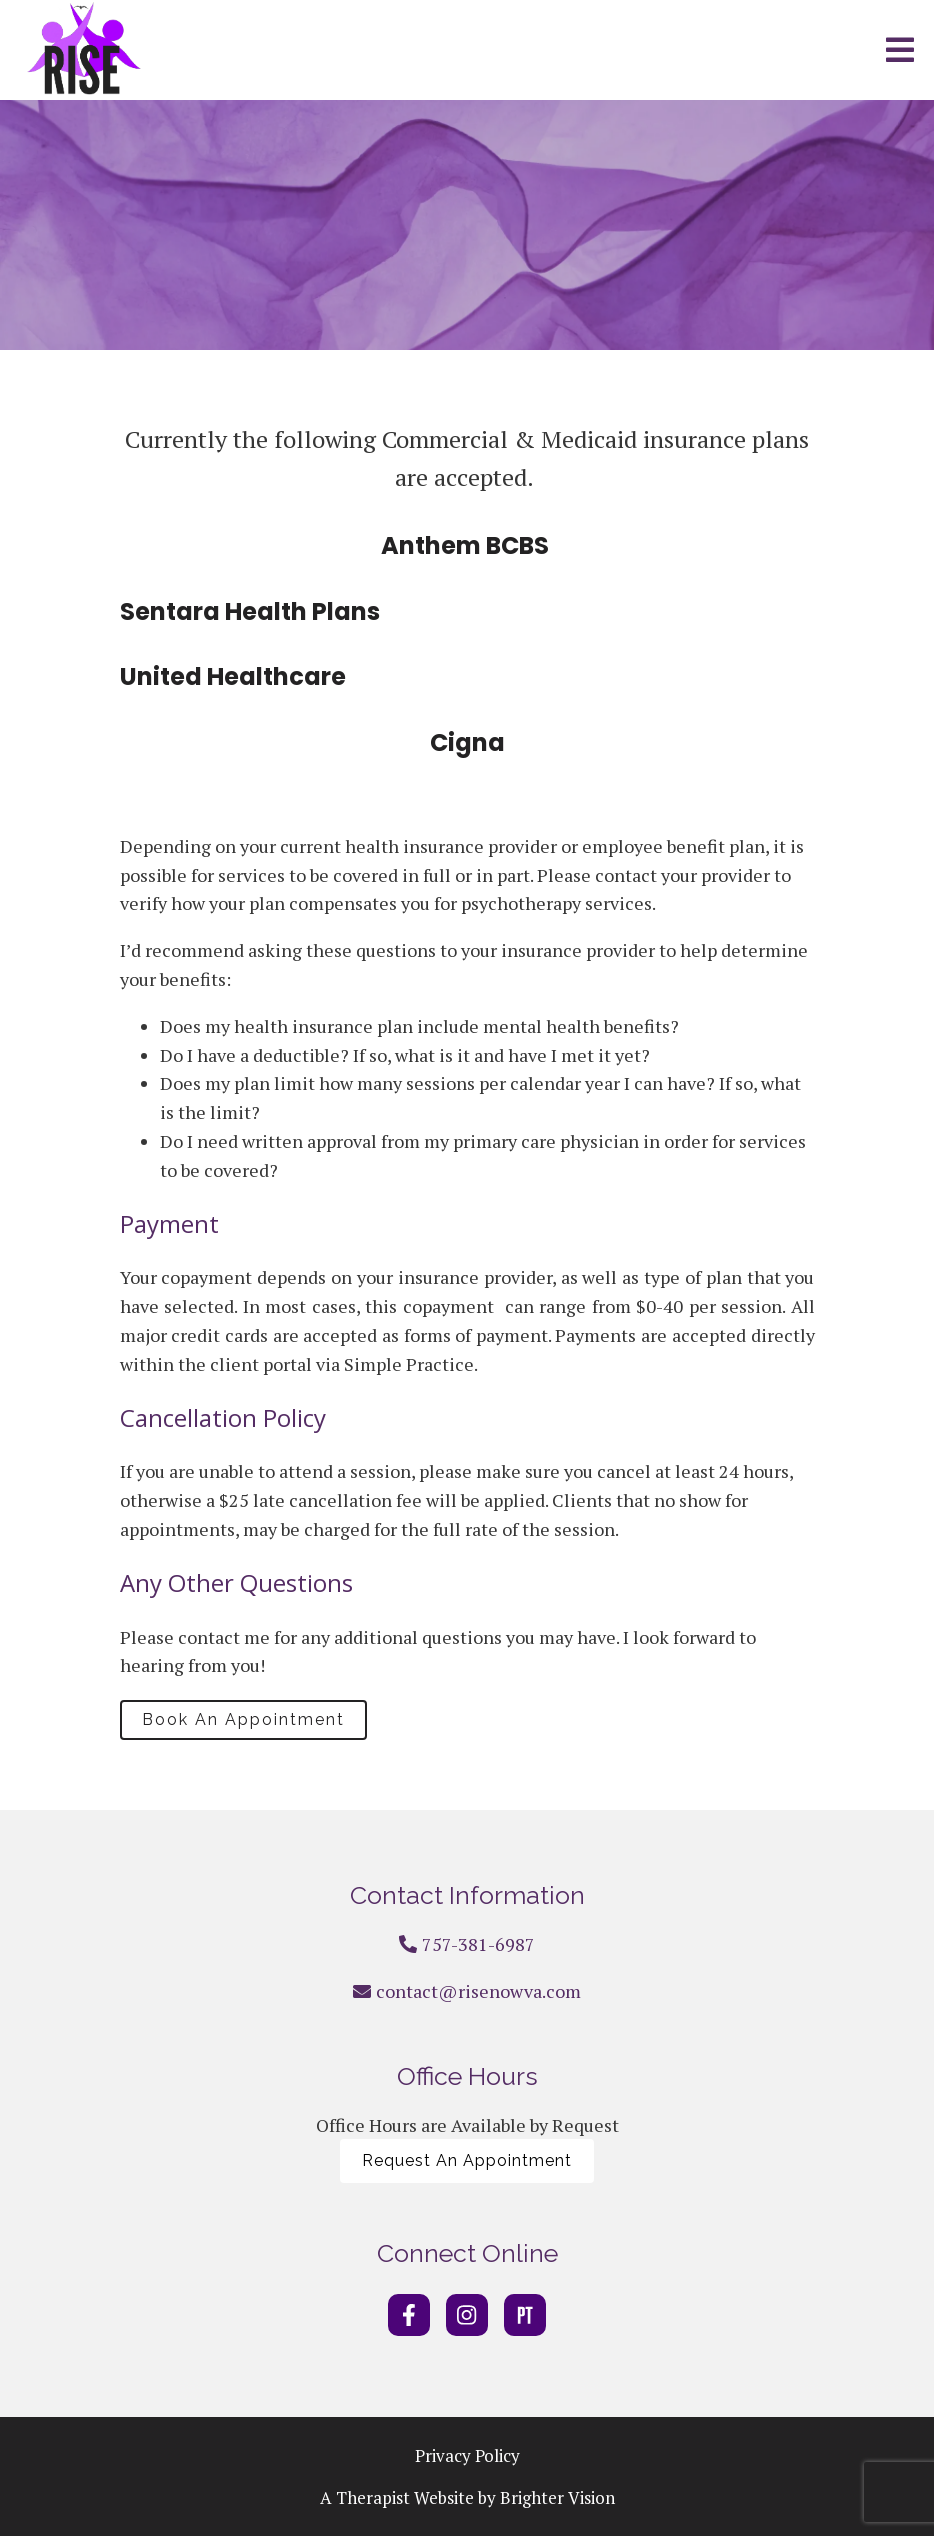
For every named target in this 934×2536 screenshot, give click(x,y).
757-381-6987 (478, 1944)
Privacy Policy (467, 2455)
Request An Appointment (467, 2160)
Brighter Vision (557, 2497)
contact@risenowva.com (478, 1991)
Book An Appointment (243, 1719)
